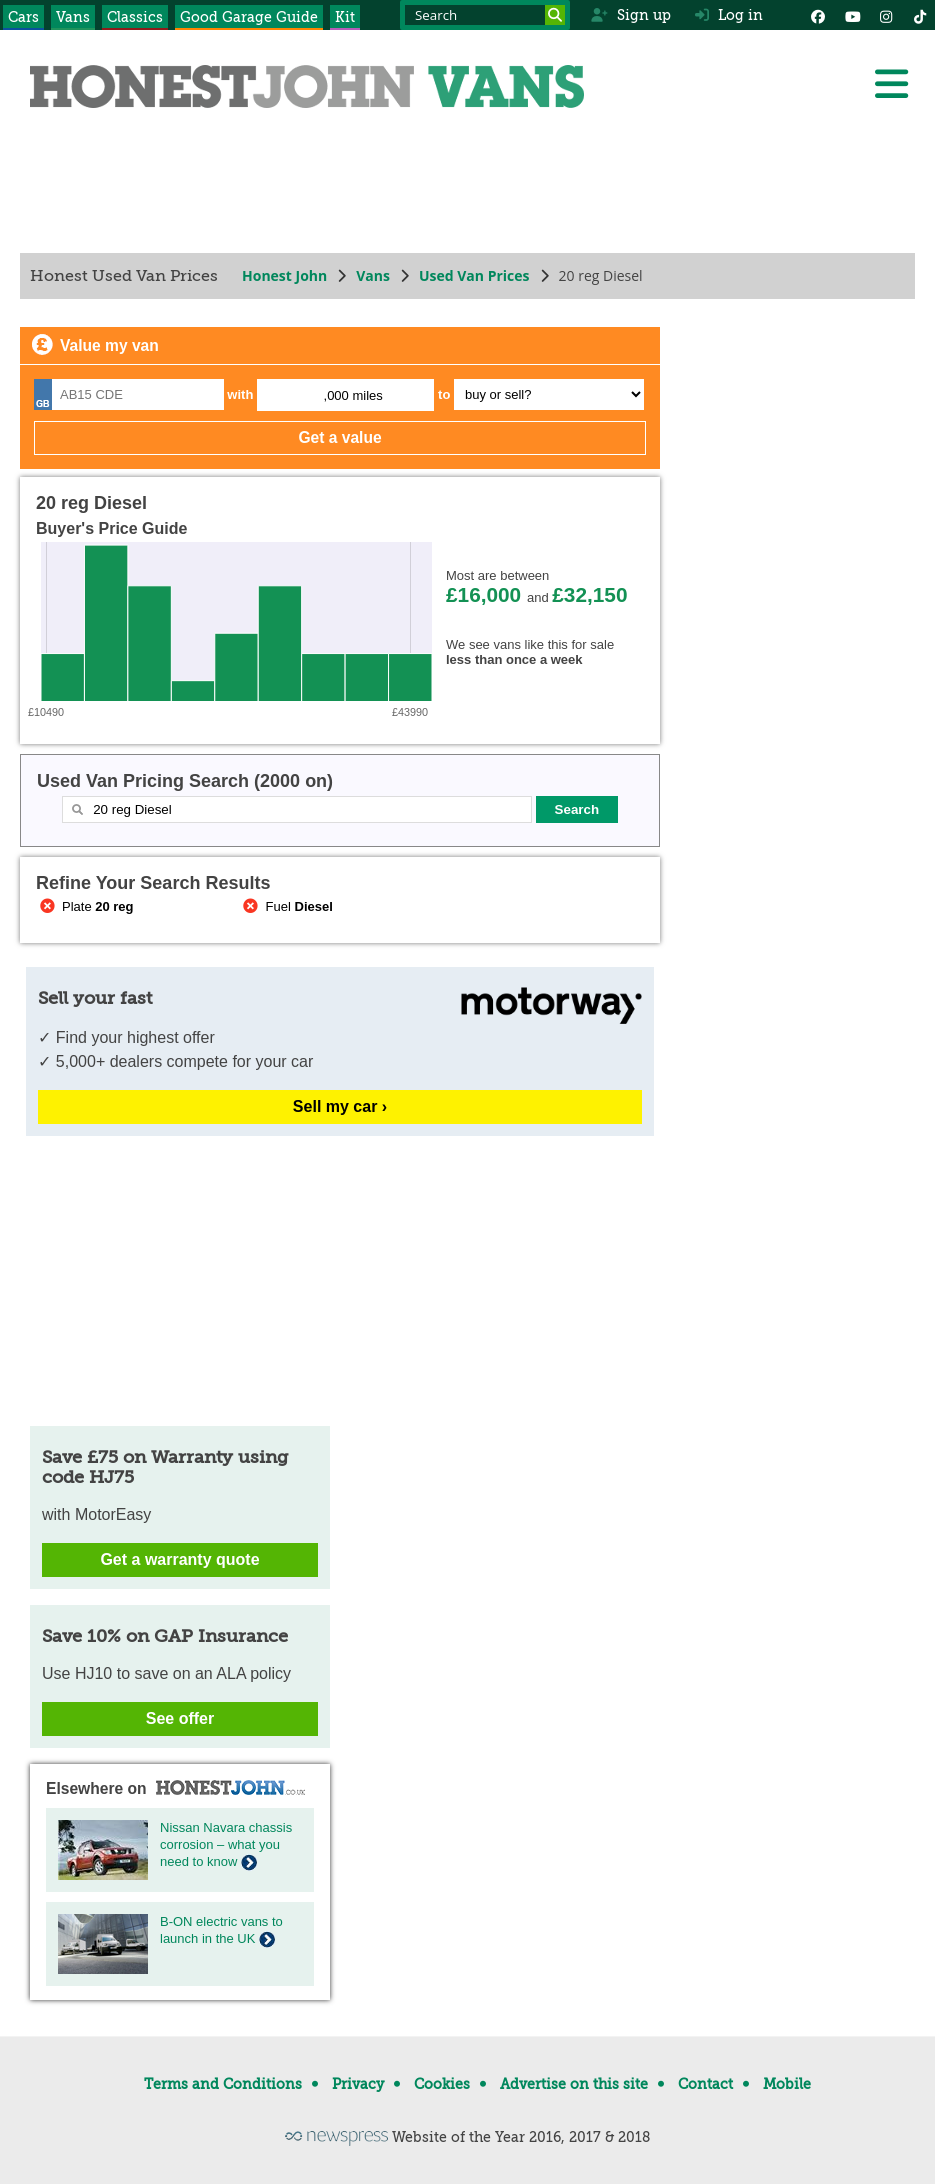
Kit (345, 17)
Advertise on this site (574, 2084)
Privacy (358, 2084)
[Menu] (891, 84)
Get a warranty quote (179, 1559)
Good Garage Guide (249, 17)
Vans (73, 17)
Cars (23, 17)
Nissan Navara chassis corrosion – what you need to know (226, 1844)
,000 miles (353, 395)
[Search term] (485, 15)
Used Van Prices (474, 275)
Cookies (442, 2084)
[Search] (555, 15)
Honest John (284, 275)
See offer (180, 1718)
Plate (85, 906)
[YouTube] (852, 15)
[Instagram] (886, 15)
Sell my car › (340, 1106)
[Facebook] (818, 15)
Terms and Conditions (223, 2084)
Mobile (787, 2084)
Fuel (286, 906)
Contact (705, 2084)
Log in (729, 15)
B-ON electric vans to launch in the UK (221, 1930)
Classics (135, 17)
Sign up (630, 15)
